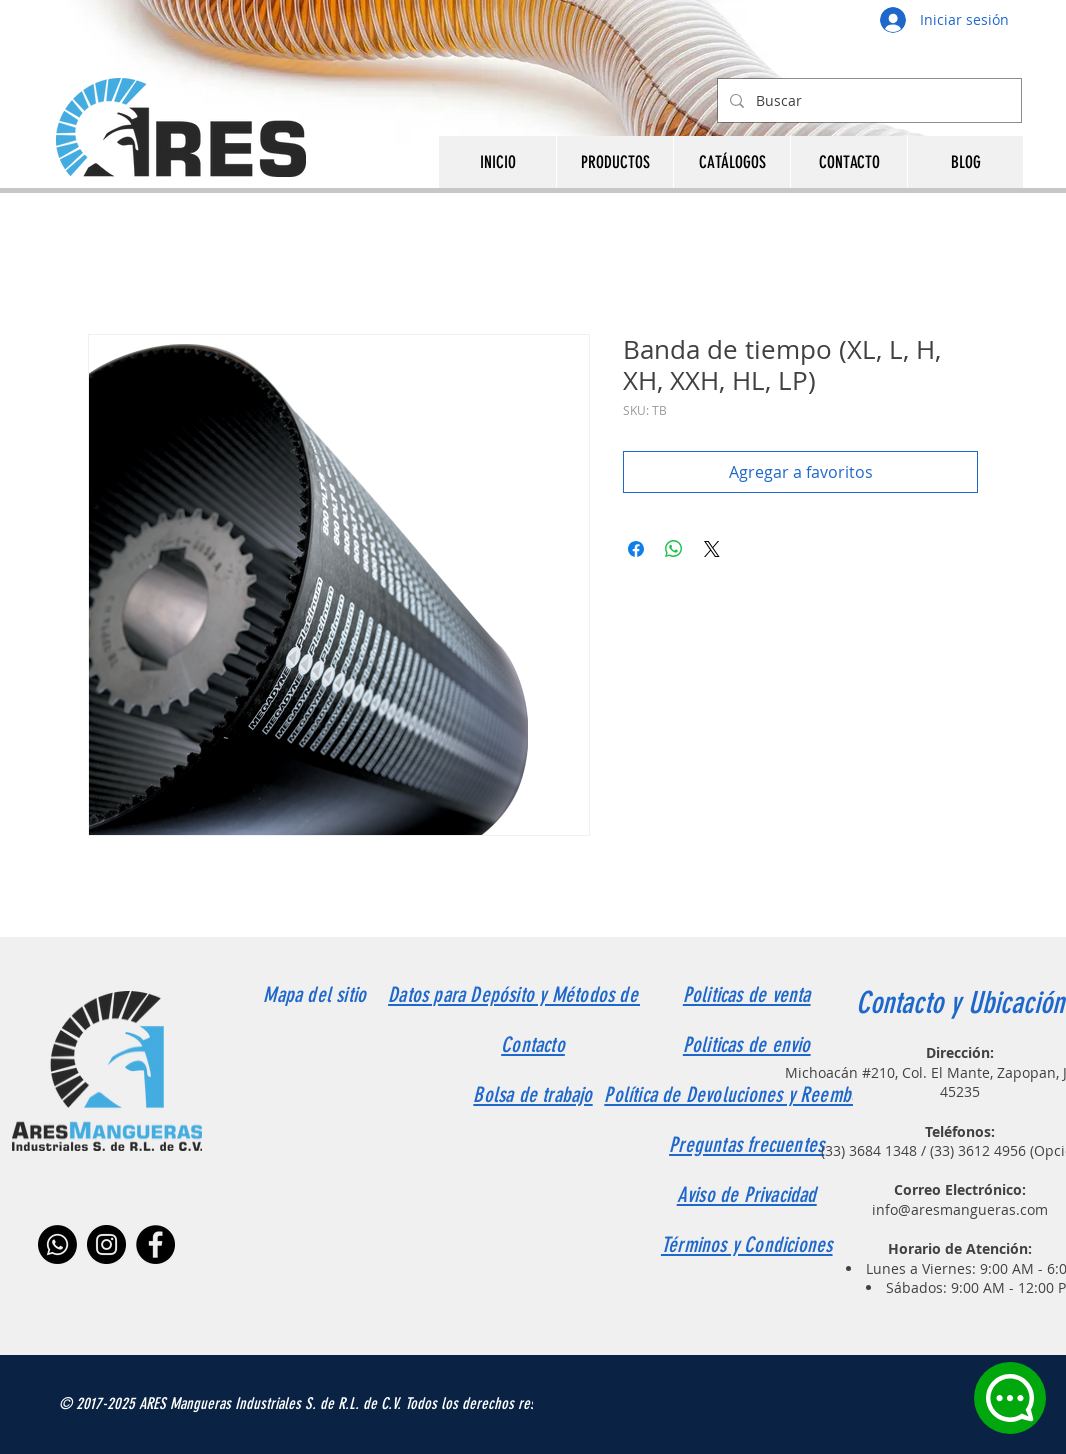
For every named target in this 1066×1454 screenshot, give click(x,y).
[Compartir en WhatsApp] (674, 549)
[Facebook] (155, 1244)
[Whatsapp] (57, 1244)
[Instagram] (106, 1244)
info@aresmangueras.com (960, 1209)
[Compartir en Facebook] (636, 549)
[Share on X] (712, 549)
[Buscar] (867, 100)
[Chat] (1010, 1398)
